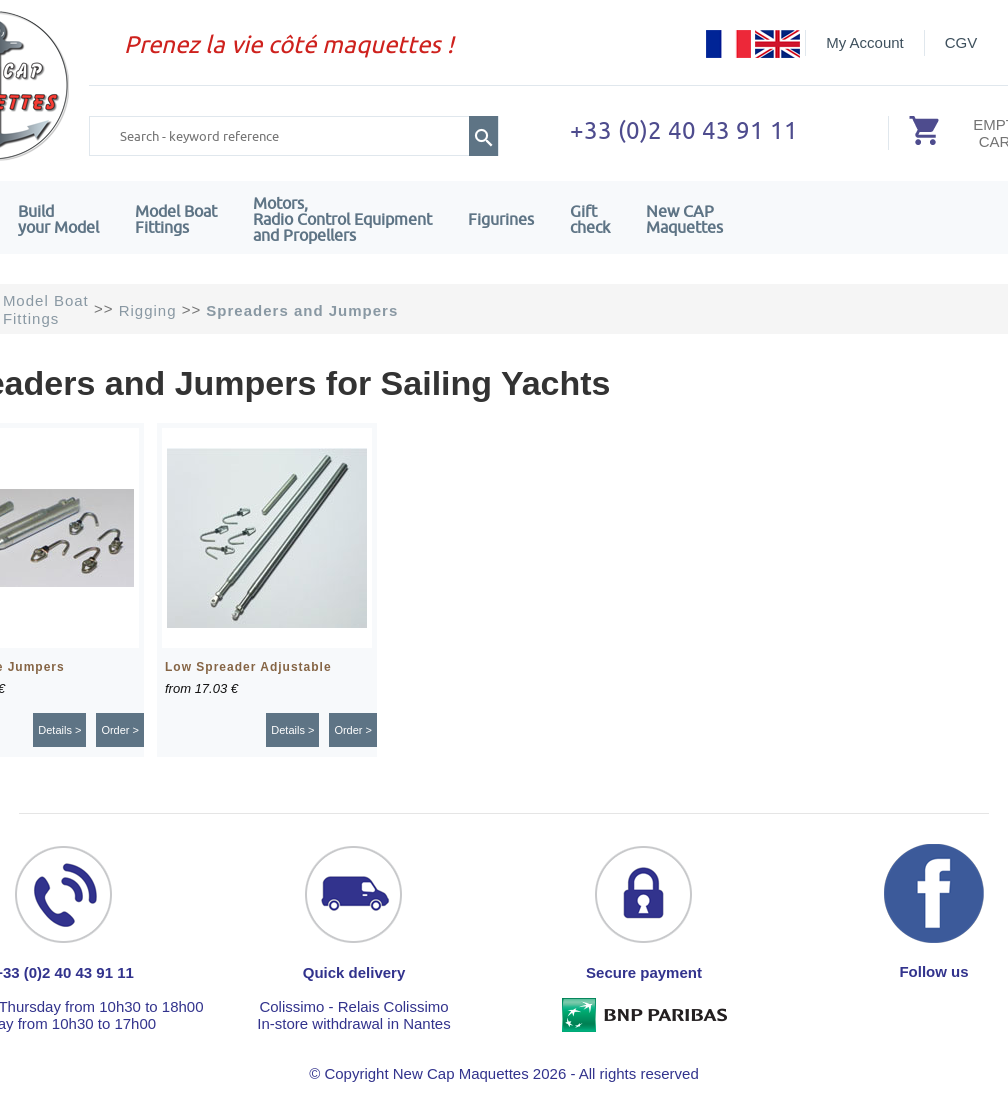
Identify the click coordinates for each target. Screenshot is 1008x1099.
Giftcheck (590, 219)
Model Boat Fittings (176, 219)
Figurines (501, 219)
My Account (865, 42)
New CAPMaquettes (684, 219)
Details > (59, 730)
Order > (120, 730)
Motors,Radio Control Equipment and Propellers (342, 219)
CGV (961, 42)
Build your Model (58, 219)
